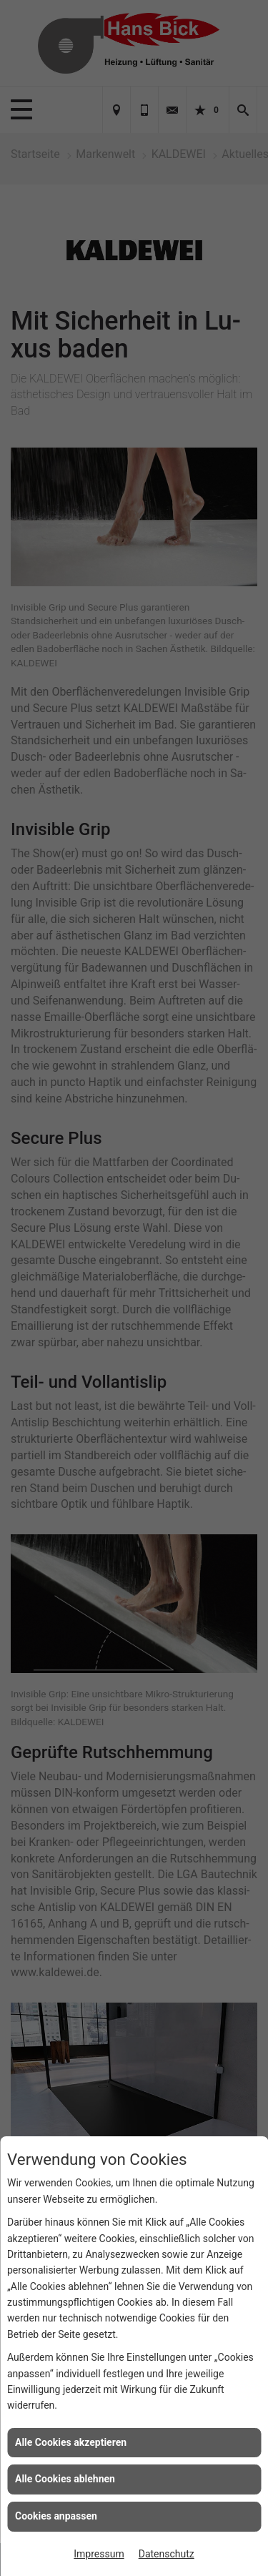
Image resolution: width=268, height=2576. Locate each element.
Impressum (99, 2554)
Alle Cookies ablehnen (65, 2478)
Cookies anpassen (56, 2516)
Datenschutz (166, 2554)
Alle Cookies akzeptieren (70, 2442)
